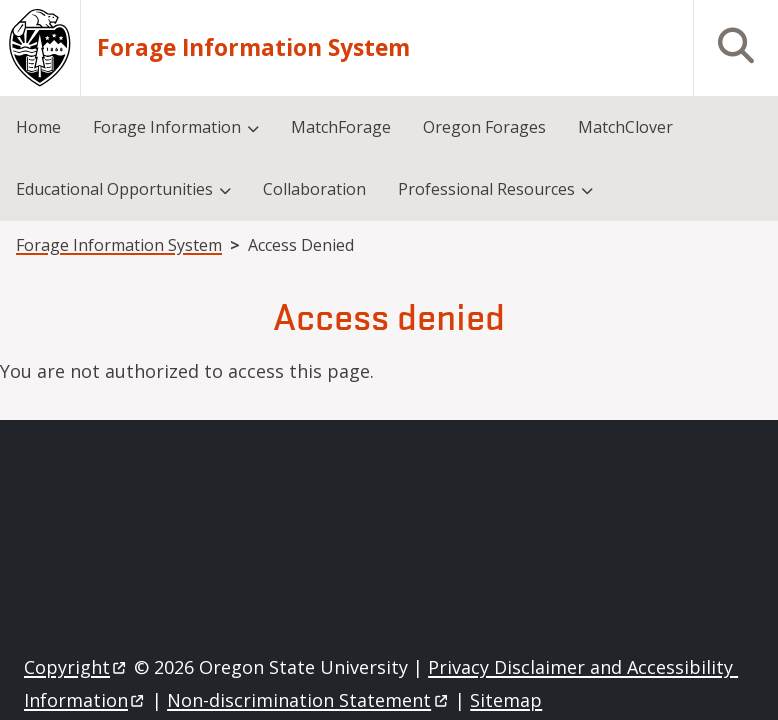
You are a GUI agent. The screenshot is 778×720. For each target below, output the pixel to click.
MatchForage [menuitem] (341, 127)
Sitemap (506, 700)
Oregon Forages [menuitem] (484, 127)
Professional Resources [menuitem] (486, 189)
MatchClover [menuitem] (625, 127)
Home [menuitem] (38, 127)
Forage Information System (253, 48)
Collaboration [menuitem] (314, 189)
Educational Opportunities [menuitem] (114, 189)
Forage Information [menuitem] (167, 127)
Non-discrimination (308, 700)
